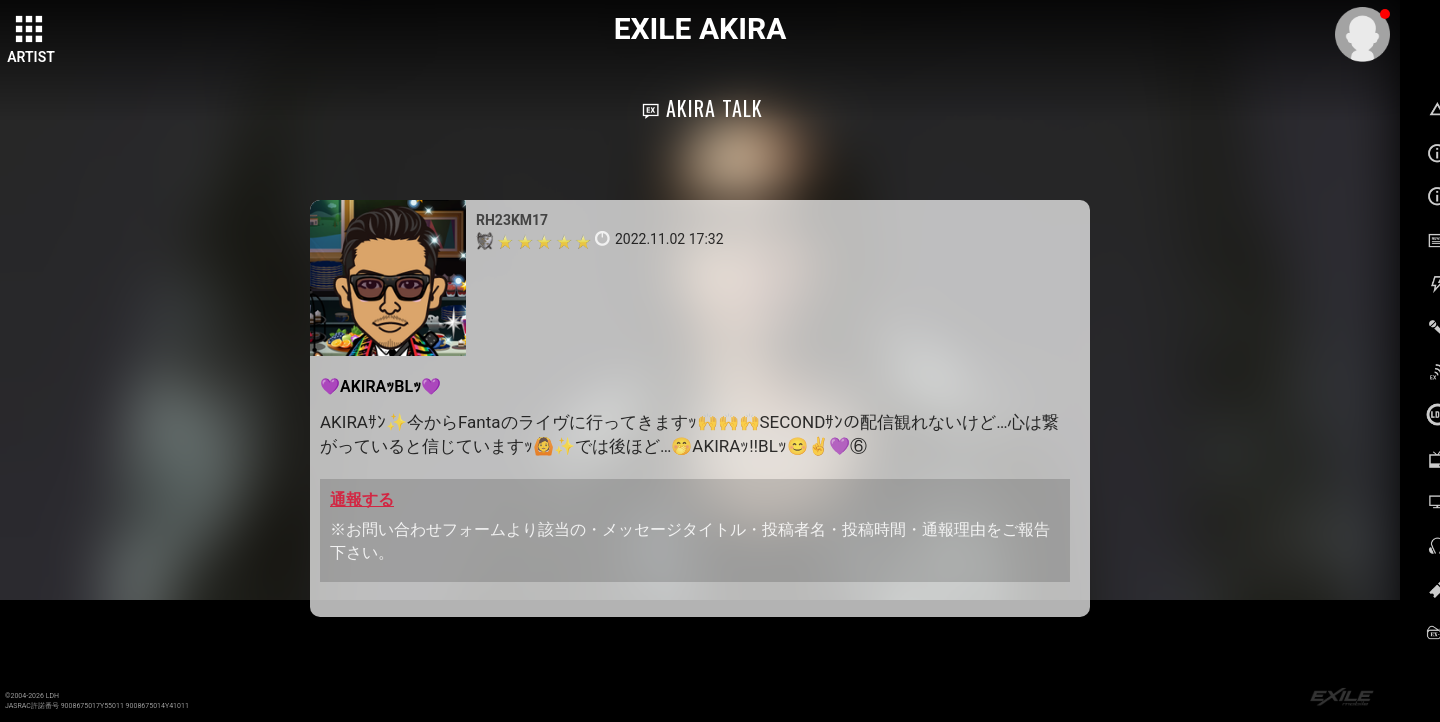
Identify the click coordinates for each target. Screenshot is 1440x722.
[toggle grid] (31, 31)
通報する (362, 499)
